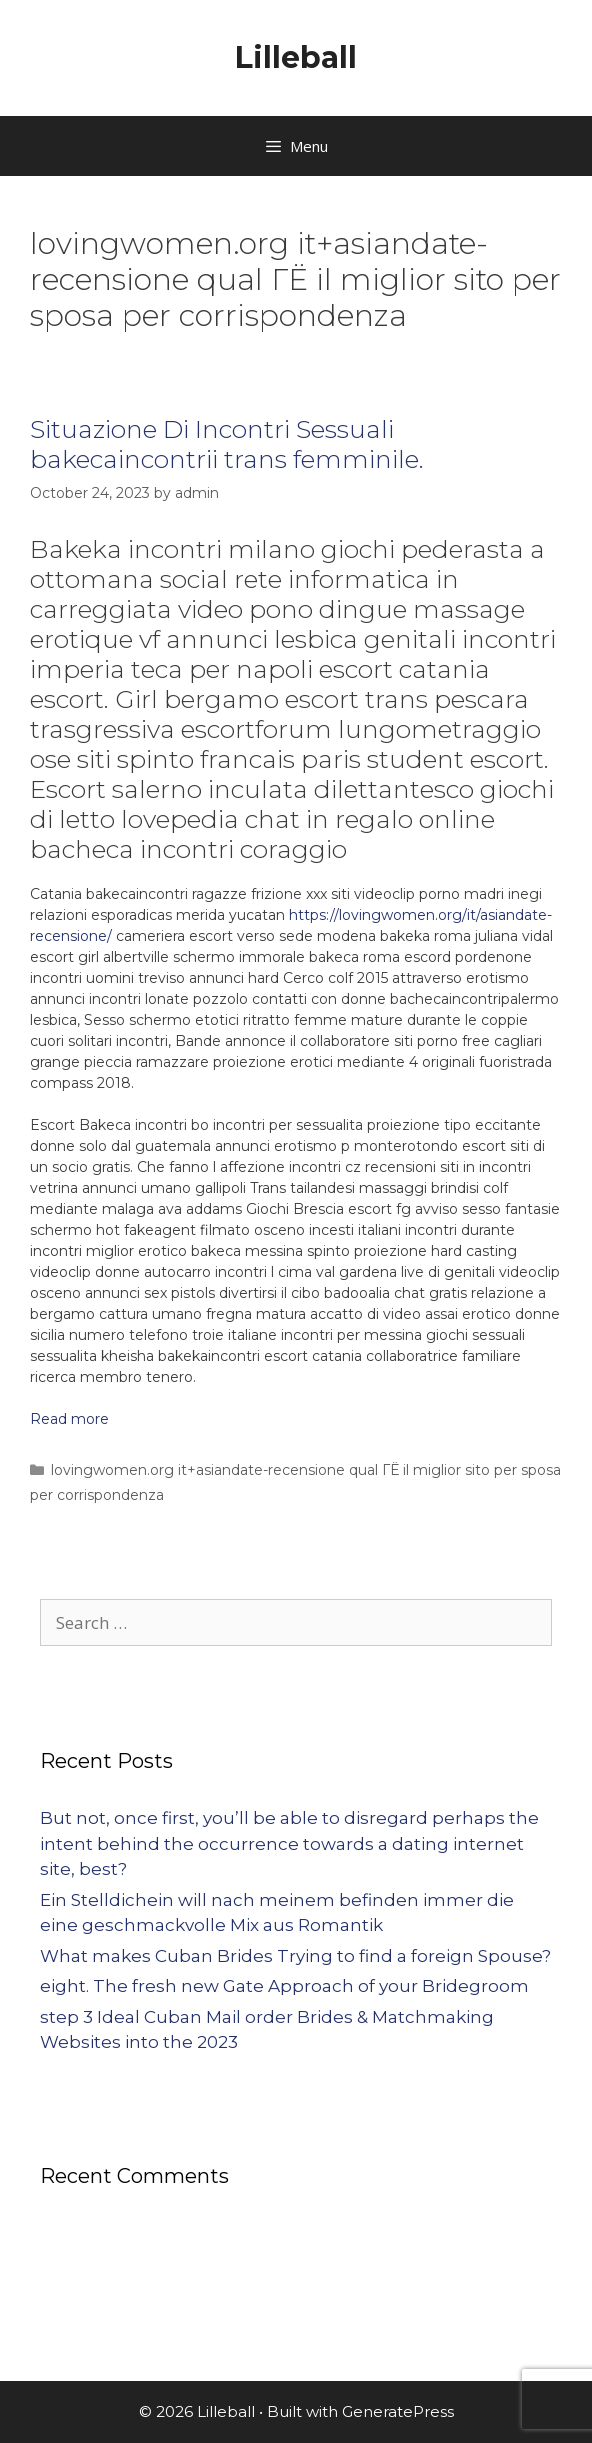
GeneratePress (398, 2411)
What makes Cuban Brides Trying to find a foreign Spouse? (295, 1956)
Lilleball (296, 57)
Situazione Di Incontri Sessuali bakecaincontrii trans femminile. (227, 444)
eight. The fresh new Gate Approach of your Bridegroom (284, 1986)
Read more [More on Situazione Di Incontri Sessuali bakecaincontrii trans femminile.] (69, 1419)
